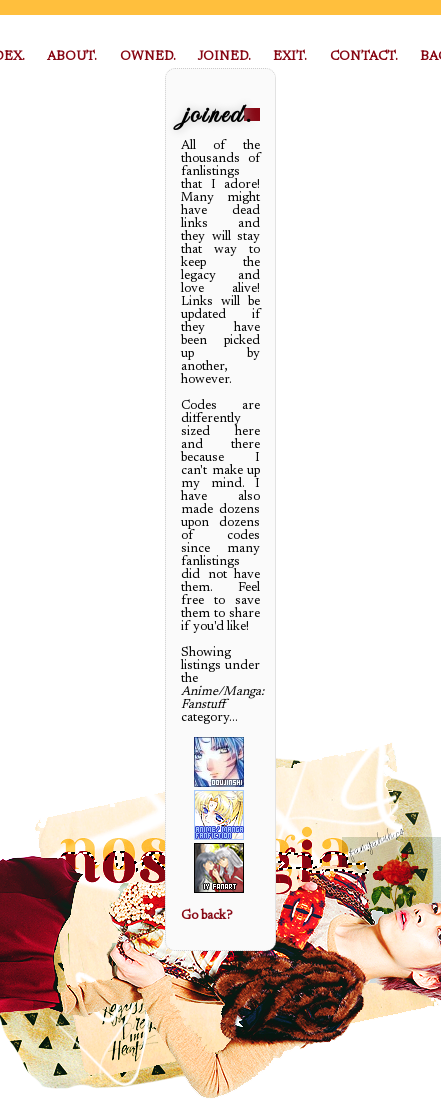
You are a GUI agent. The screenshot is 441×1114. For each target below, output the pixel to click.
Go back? (206, 915)
